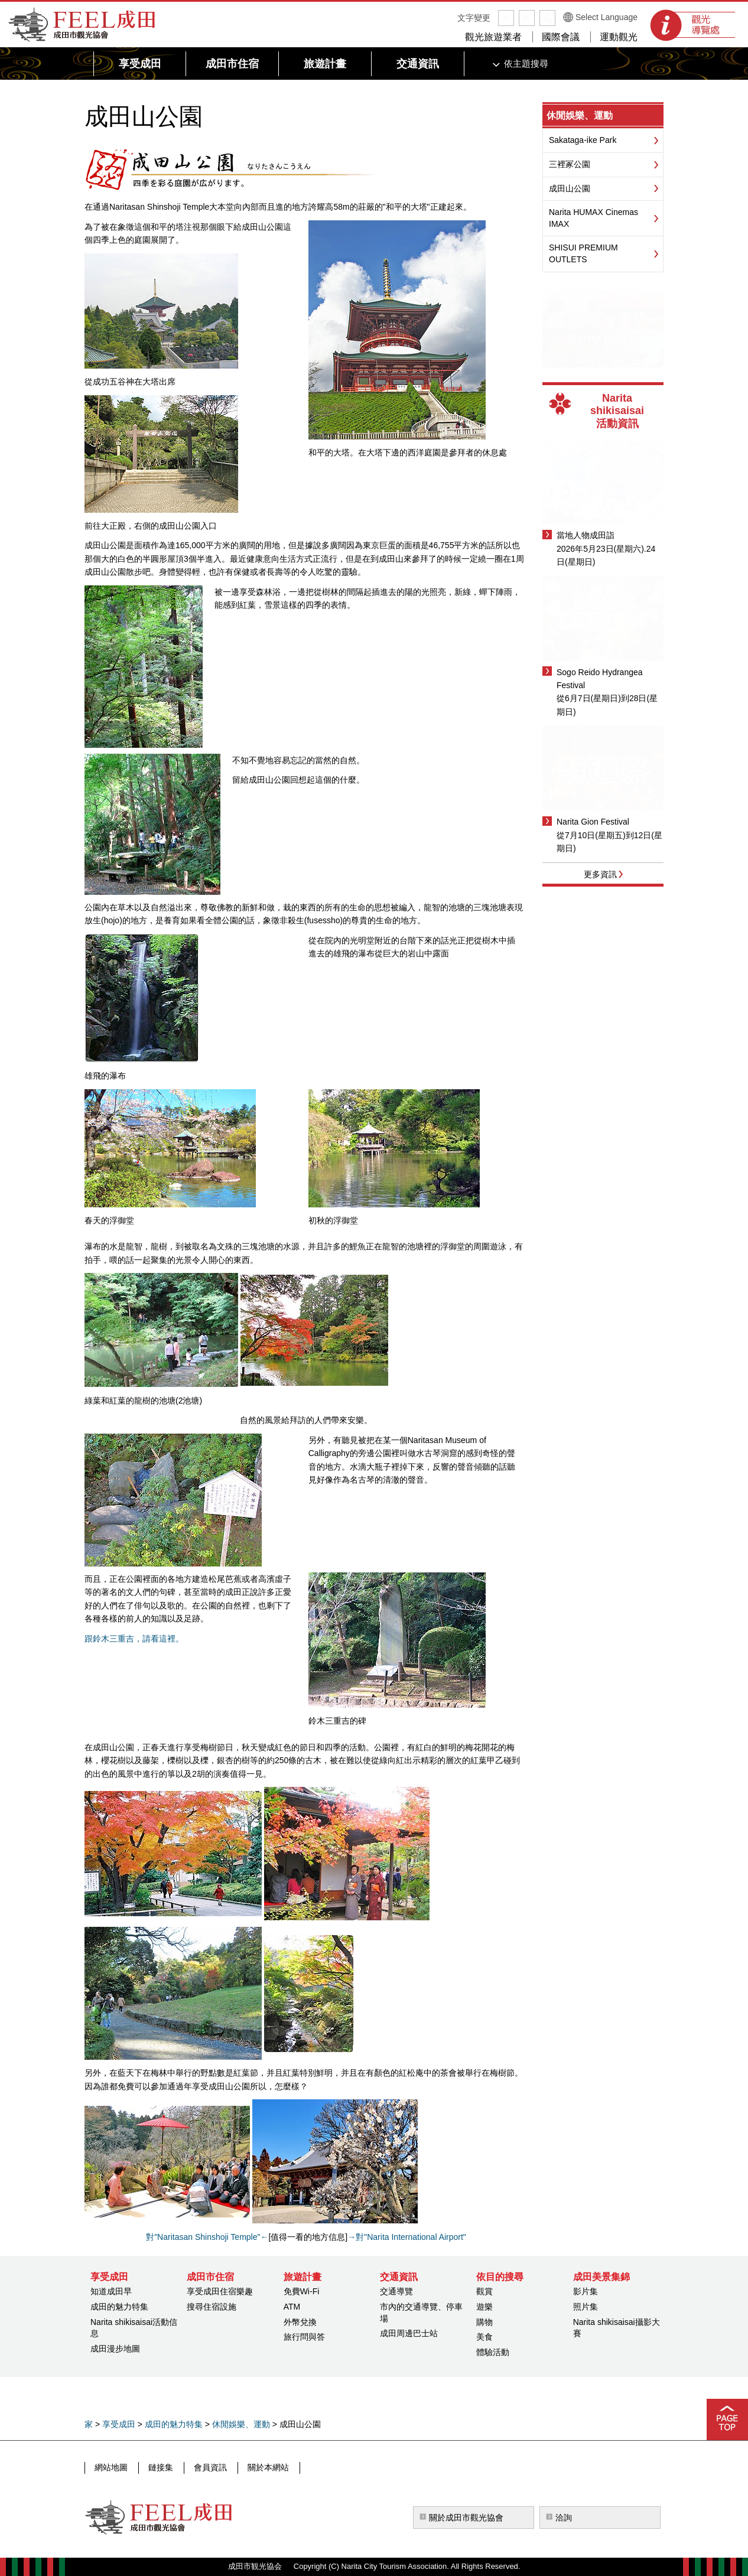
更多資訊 (600, 874)
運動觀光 (619, 37)
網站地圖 (111, 2467)
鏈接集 (159, 2467)
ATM (292, 2306)
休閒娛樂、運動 (580, 115)
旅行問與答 (304, 2336)
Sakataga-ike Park (582, 140)
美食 (484, 2336)
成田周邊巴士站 (409, 2333)
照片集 (585, 2306)
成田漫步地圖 (115, 2348)
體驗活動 (492, 2352)
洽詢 (563, 2517)
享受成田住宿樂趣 (220, 2291)
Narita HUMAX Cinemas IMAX (593, 218)
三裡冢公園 (569, 164)
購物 (484, 2322)
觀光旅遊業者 (493, 37)
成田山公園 (569, 188)
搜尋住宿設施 (211, 2306)
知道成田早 (111, 2291)
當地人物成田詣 (585, 535)
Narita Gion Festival (593, 821)
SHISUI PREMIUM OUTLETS (583, 253)
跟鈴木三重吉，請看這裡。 (134, 1638)
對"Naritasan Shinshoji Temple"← (207, 2237)
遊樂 (484, 2306)
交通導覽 (396, 2291)
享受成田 (118, 2424)
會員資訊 (208, 2467)
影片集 (585, 2291)
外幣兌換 (300, 2322)
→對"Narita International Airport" (406, 2237)
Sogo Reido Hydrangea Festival (600, 678)
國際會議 (561, 37)
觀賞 (484, 2291)
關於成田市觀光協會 (466, 2517)
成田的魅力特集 (119, 2306)
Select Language (606, 17)
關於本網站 (264, 2467)
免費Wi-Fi (302, 2291)
